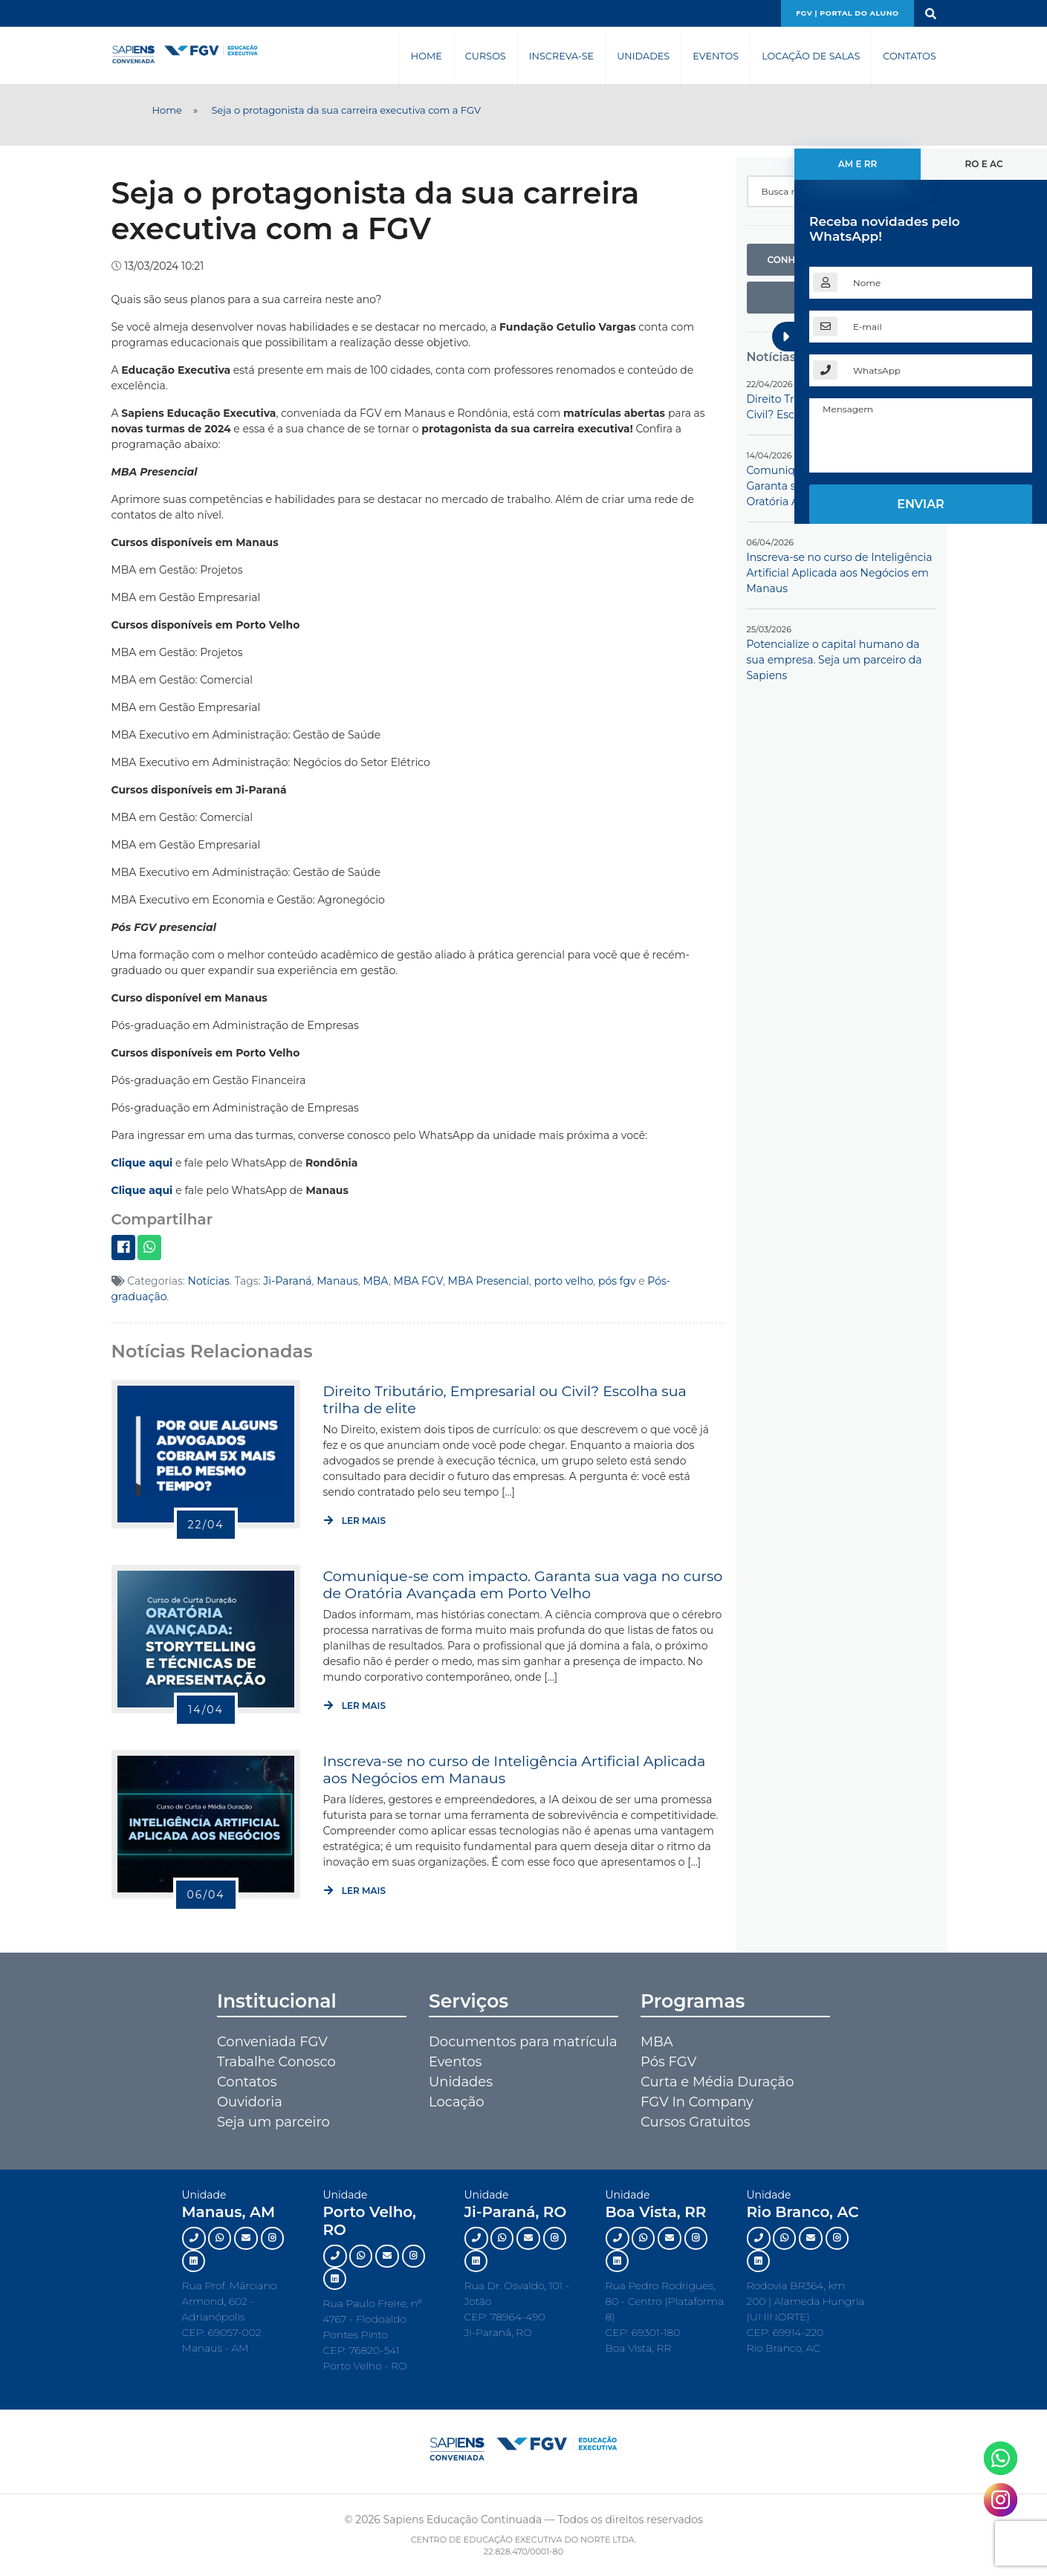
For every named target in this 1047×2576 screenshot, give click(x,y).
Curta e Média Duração (717, 2082)
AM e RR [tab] (858, 163)
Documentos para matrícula (523, 2042)
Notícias (209, 1281)
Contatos (909, 56)
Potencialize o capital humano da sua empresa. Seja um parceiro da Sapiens (834, 659)
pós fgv (617, 1281)
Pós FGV (668, 2062)
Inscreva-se (561, 56)
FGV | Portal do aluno (847, 13)
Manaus (337, 1281)
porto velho (564, 1281)
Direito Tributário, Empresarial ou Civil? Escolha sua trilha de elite (504, 1399)
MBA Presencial (489, 1281)
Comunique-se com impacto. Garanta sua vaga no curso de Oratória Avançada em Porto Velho (522, 1584)
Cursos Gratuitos (695, 2122)
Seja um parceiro (273, 2122)
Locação (456, 2102)
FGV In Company (697, 2102)
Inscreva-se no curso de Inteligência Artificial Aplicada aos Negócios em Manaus (513, 1769)
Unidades (643, 56)
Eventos (716, 56)
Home (426, 56)
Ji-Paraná (287, 1281)
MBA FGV (418, 1281)
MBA (376, 1281)
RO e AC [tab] (983, 163)
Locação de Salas (811, 56)
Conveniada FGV (272, 2042)
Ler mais (354, 1520)
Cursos (485, 56)
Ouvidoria (249, 2102)
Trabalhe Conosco (276, 2062)
